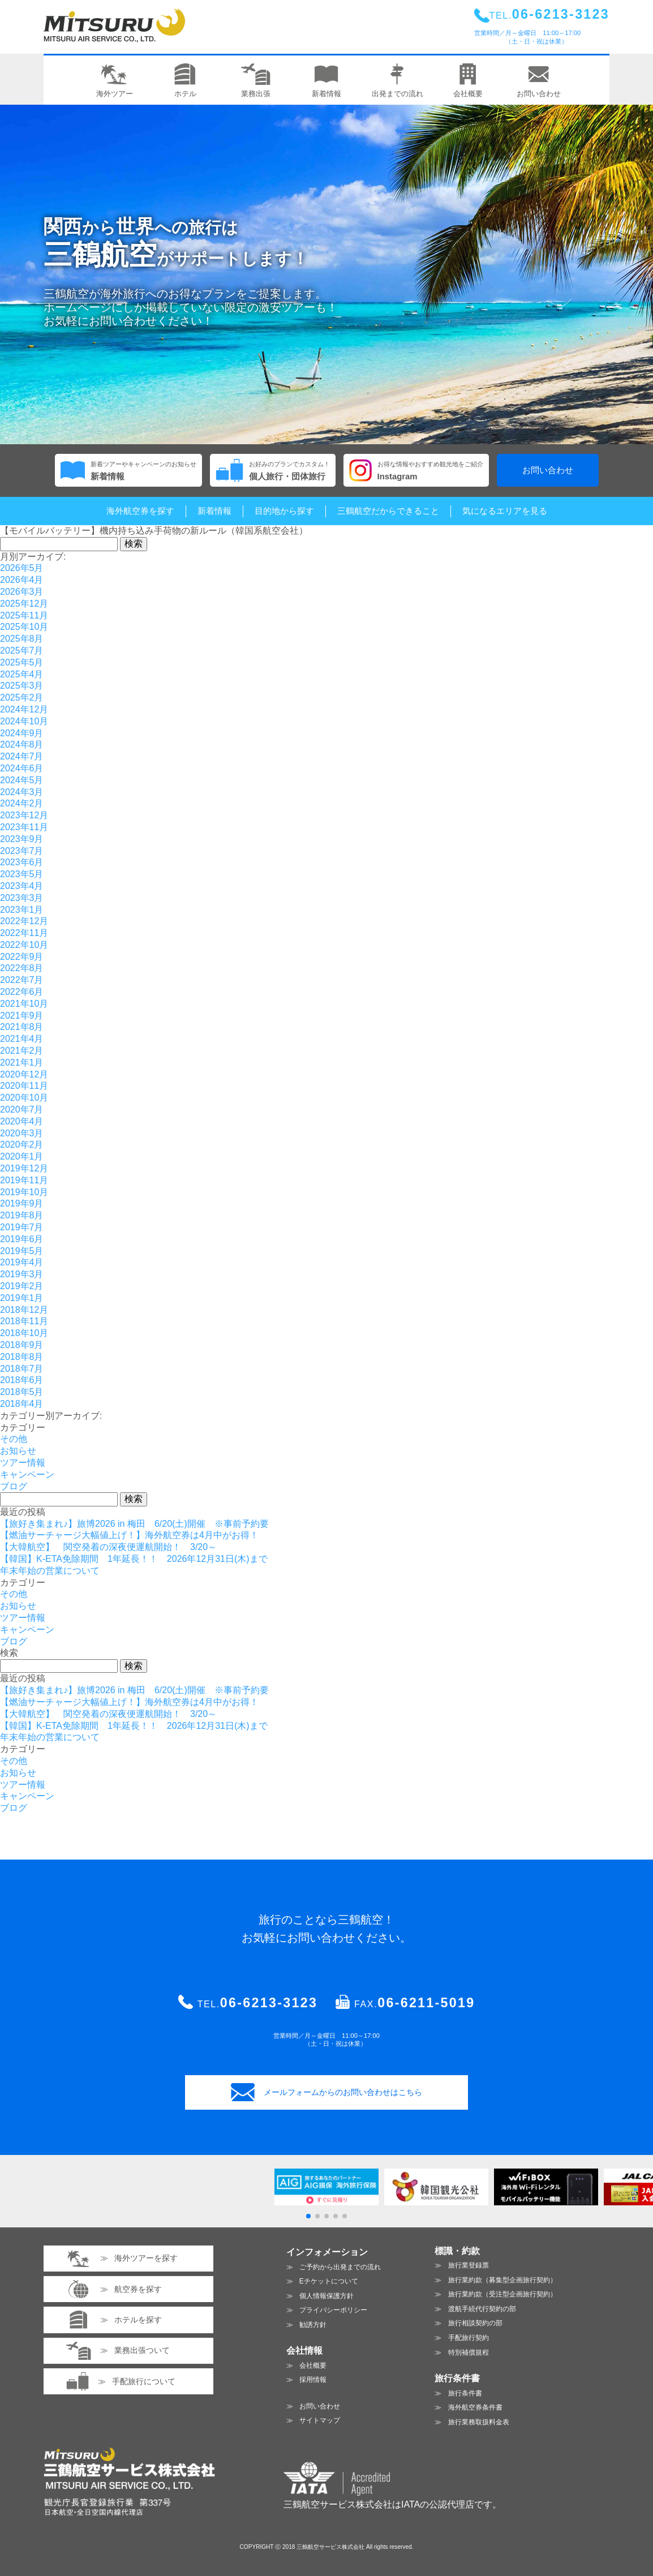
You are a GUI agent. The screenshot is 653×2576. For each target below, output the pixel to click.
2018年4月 (22, 1404)
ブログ (13, 1486)
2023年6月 (22, 862)
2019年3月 (22, 1274)
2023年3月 (22, 898)
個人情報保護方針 (326, 2296)
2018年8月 (22, 1357)
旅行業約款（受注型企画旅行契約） (502, 2294)
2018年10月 (24, 1333)
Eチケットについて (328, 2281)
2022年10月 (24, 945)
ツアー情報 (22, 1462)
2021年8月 (22, 1027)
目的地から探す (284, 511)
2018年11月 (24, 1321)
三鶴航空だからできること (388, 511)
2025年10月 (24, 627)
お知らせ (18, 1451)
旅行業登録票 (468, 2265)
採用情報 (312, 2380)
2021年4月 (22, 1039)
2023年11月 (24, 827)
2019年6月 (22, 1239)
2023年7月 (22, 851)
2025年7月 (22, 650)
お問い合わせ (547, 470)
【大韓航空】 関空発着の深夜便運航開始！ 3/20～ (108, 1547)
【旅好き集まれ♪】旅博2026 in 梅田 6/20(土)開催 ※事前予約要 (134, 1524)
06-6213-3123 (268, 2002)
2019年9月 (22, 1203)
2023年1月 (22, 910)
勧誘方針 (312, 2325)
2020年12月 (24, 1074)
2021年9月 (22, 1015)
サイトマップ (319, 2420)
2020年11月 (24, 1085)
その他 (13, 1439)
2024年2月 (22, 803)
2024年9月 (22, 733)
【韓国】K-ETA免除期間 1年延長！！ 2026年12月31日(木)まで (134, 1559)
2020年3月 (22, 1133)
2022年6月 (22, 992)
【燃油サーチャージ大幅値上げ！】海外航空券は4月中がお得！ (129, 1535)
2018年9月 (22, 1345)
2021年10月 (24, 1003)
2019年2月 (22, 1286)
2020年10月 (24, 1097)
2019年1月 (22, 1298)
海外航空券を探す (140, 511)
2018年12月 (24, 1310)
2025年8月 (22, 638)
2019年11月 (24, 1180)
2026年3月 (22, 591)
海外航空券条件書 (475, 2407)
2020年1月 (22, 1156)
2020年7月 (22, 1109)
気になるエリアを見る (504, 511)
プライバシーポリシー (333, 2310)
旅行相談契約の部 (475, 2323)
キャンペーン (27, 1474)
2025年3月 (22, 685)
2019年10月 (24, 1192)
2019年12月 (24, 1168)
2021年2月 (22, 1050)
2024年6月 (22, 768)
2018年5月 (22, 1392)
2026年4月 (22, 580)
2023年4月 (22, 886)
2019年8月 (22, 1215)
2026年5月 (22, 568)
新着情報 (214, 511)
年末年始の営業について (50, 1570)
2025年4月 (22, 674)
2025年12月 (24, 603)
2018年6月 (22, 1380)
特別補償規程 (468, 2352)
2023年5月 (22, 874)
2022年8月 (22, 968)
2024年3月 (22, 792)
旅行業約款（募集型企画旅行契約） (502, 2280)
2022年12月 (24, 921)
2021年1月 (22, 1062)
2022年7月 (22, 980)
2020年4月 (22, 1121)
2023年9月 (22, 839)
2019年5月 (22, 1251)
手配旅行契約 (468, 2338)
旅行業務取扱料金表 (478, 2422)
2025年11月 (24, 615)
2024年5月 (22, 780)
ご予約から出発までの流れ (340, 2267)
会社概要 (312, 2365)
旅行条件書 (465, 2393)
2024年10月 (24, 721)
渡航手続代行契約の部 (482, 2309)
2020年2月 (22, 1144)
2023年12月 (24, 815)
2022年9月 (22, 956)
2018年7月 (22, 1368)
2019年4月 (22, 1262)
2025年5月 (22, 662)
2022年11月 (24, 933)
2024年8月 (22, 744)
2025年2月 (22, 697)
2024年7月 (22, 756)
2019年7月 (22, 1227)
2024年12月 (24, 709)
